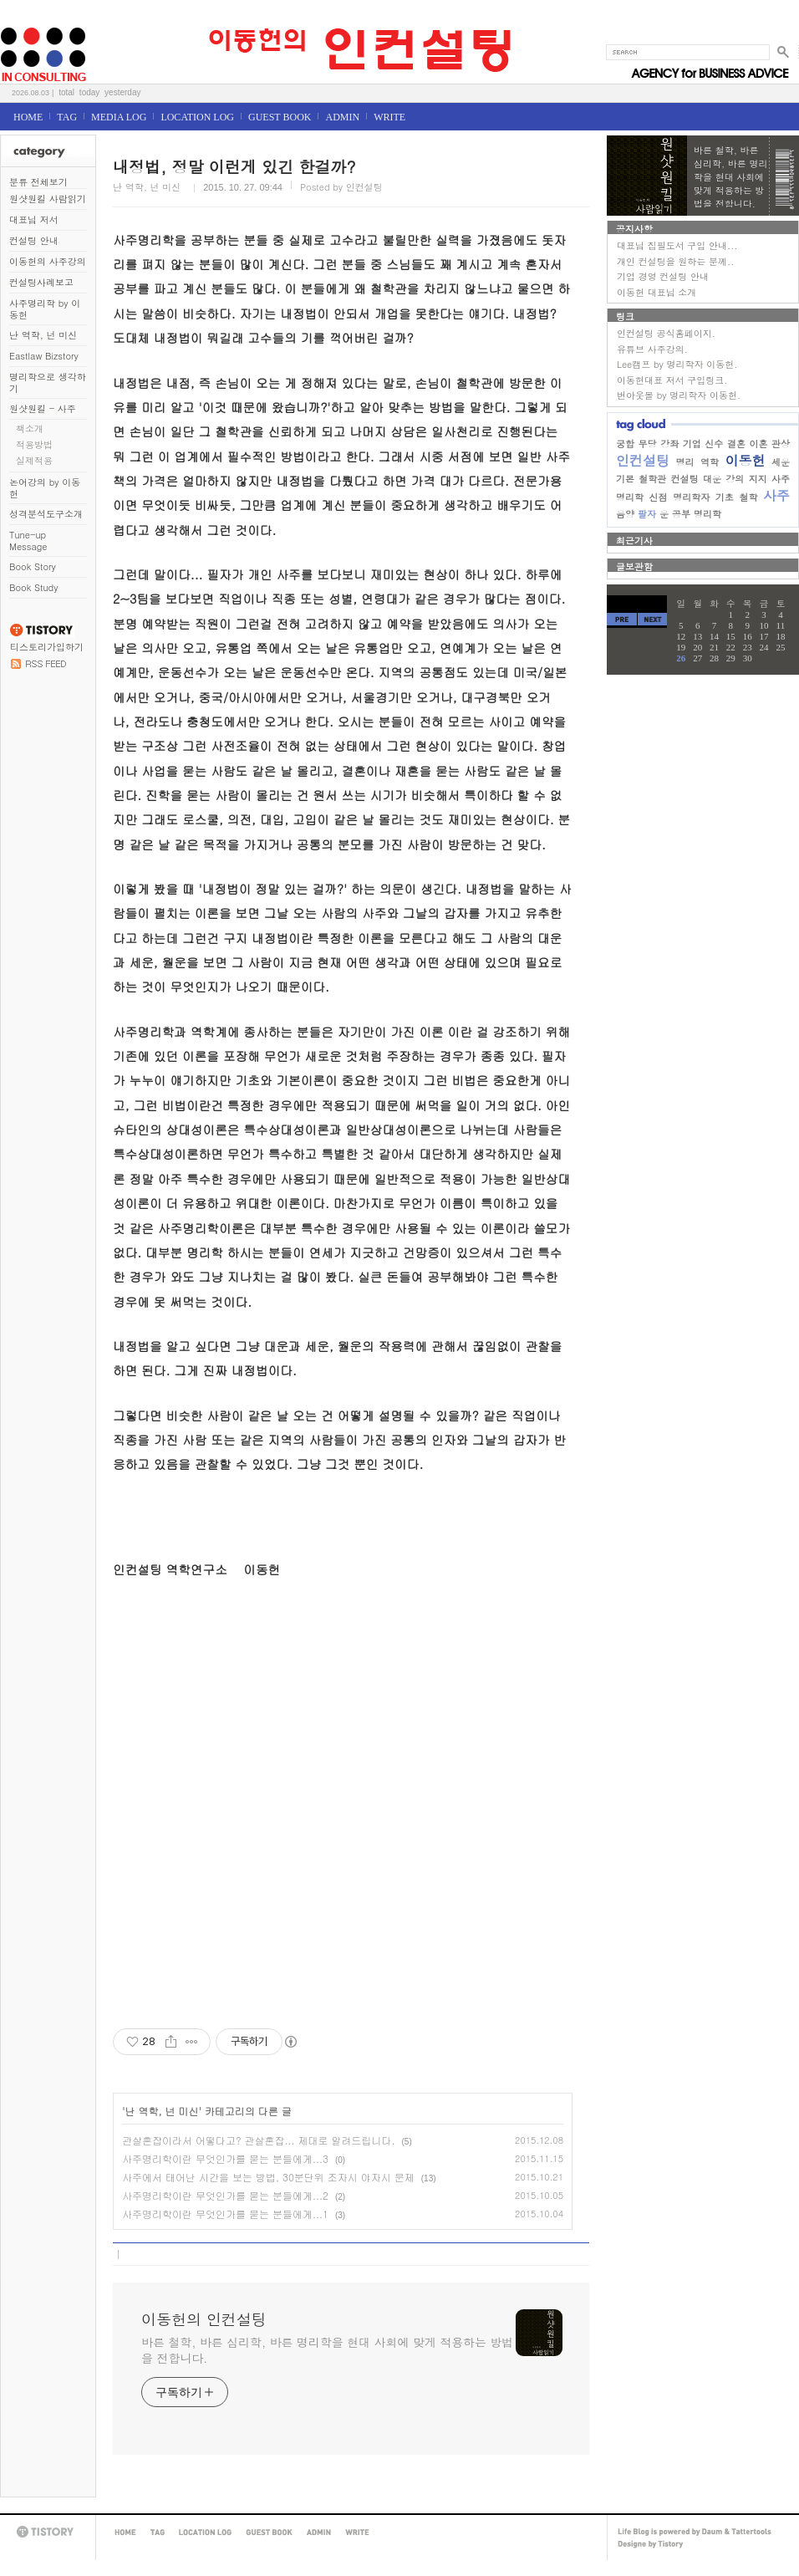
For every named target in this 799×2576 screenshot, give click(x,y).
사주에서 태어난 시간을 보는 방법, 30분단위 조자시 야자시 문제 (268, 2177)
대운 (712, 478)
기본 (625, 478)
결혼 (736, 443)
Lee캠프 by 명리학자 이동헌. (677, 364)
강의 (734, 478)
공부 (681, 514)
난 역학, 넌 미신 (43, 335)
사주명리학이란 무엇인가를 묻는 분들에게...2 (225, 2195)
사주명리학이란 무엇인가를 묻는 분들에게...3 (225, 2158)
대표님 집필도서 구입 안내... (677, 245)
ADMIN (342, 117)
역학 (709, 462)
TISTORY (47, 2532)
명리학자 (691, 497)
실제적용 (34, 460)
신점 (658, 497)
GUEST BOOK (279, 117)
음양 (625, 514)
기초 (724, 497)
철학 (748, 497)
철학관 (652, 478)
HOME (28, 117)
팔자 (647, 514)
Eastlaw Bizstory (44, 355)
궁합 (625, 443)
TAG (67, 117)
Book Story (32, 566)
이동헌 (745, 460)
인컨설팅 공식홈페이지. (666, 333)
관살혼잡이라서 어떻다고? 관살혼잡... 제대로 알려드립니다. (258, 2140)
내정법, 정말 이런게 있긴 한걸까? (234, 166)
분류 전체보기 (38, 182)
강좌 (669, 443)
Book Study (33, 587)
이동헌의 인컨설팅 (20, 22)
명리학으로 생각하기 (47, 382)
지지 (758, 478)
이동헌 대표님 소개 (656, 292)
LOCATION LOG (197, 117)
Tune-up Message (28, 540)
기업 (692, 443)
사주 (776, 495)
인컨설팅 (642, 460)
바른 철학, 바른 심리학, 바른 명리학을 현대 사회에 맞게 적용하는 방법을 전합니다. (327, 2350)
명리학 (707, 514)
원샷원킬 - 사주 (42, 408)
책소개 (29, 428)
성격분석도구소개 (46, 514)
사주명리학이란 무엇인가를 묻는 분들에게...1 (225, 2213)
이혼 (758, 443)
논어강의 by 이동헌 (44, 488)
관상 (780, 443)
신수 (714, 443)
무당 (648, 443)
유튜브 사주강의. (652, 349)
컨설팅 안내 (34, 240)
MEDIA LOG (118, 117)
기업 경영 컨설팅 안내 (663, 276)
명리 (685, 462)
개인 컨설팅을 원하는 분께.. (675, 261)
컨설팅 (685, 478)
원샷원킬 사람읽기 (47, 198)
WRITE (389, 117)
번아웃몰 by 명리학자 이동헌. (678, 395)
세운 (780, 462)
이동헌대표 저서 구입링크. (672, 380)
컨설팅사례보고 (41, 282)
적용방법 (34, 444)
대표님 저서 (34, 219)
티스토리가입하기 (47, 646)
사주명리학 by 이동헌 (44, 309)
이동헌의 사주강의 (47, 261)
